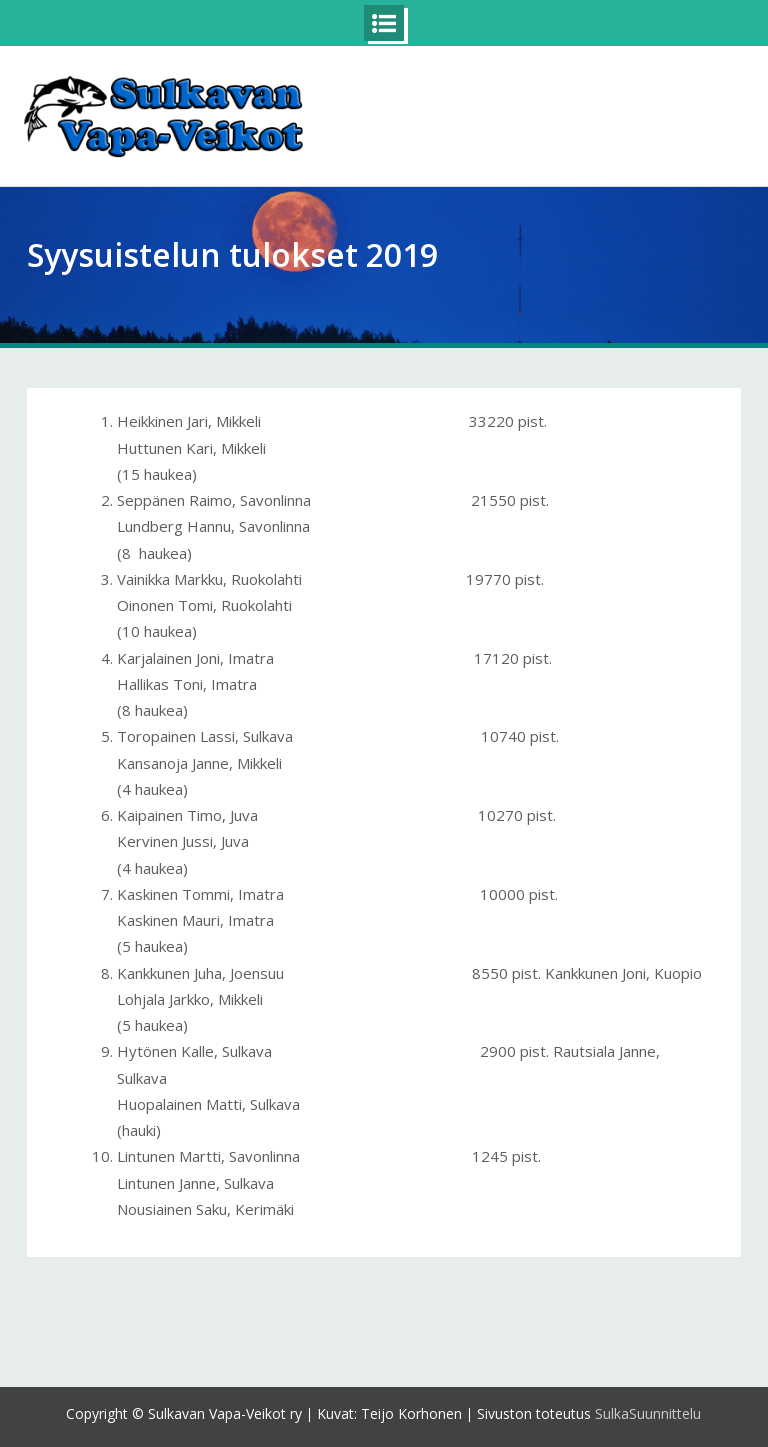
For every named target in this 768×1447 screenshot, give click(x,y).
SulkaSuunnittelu (648, 1413)
